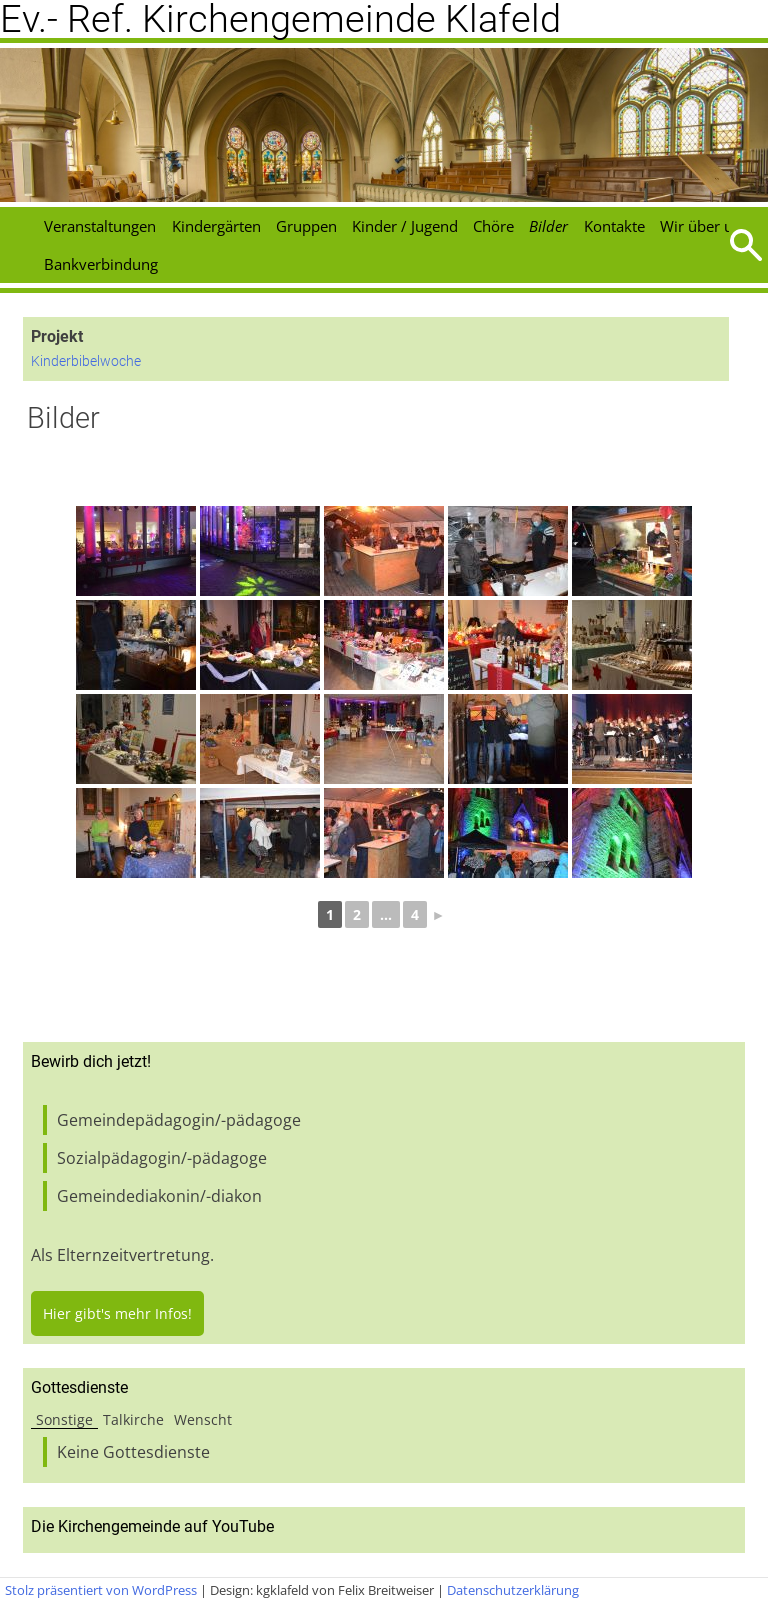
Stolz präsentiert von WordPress (101, 1590)
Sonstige (64, 1419)
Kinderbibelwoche (86, 361)
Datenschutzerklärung (513, 1590)
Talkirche (133, 1419)
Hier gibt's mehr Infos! (117, 1313)
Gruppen (306, 226)
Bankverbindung (101, 264)
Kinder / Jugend (405, 226)
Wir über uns (704, 226)
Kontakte (614, 226)
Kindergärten (216, 226)
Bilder (548, 226)
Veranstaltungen (100, 226)
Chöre (493, 226)
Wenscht (203, 1419)
